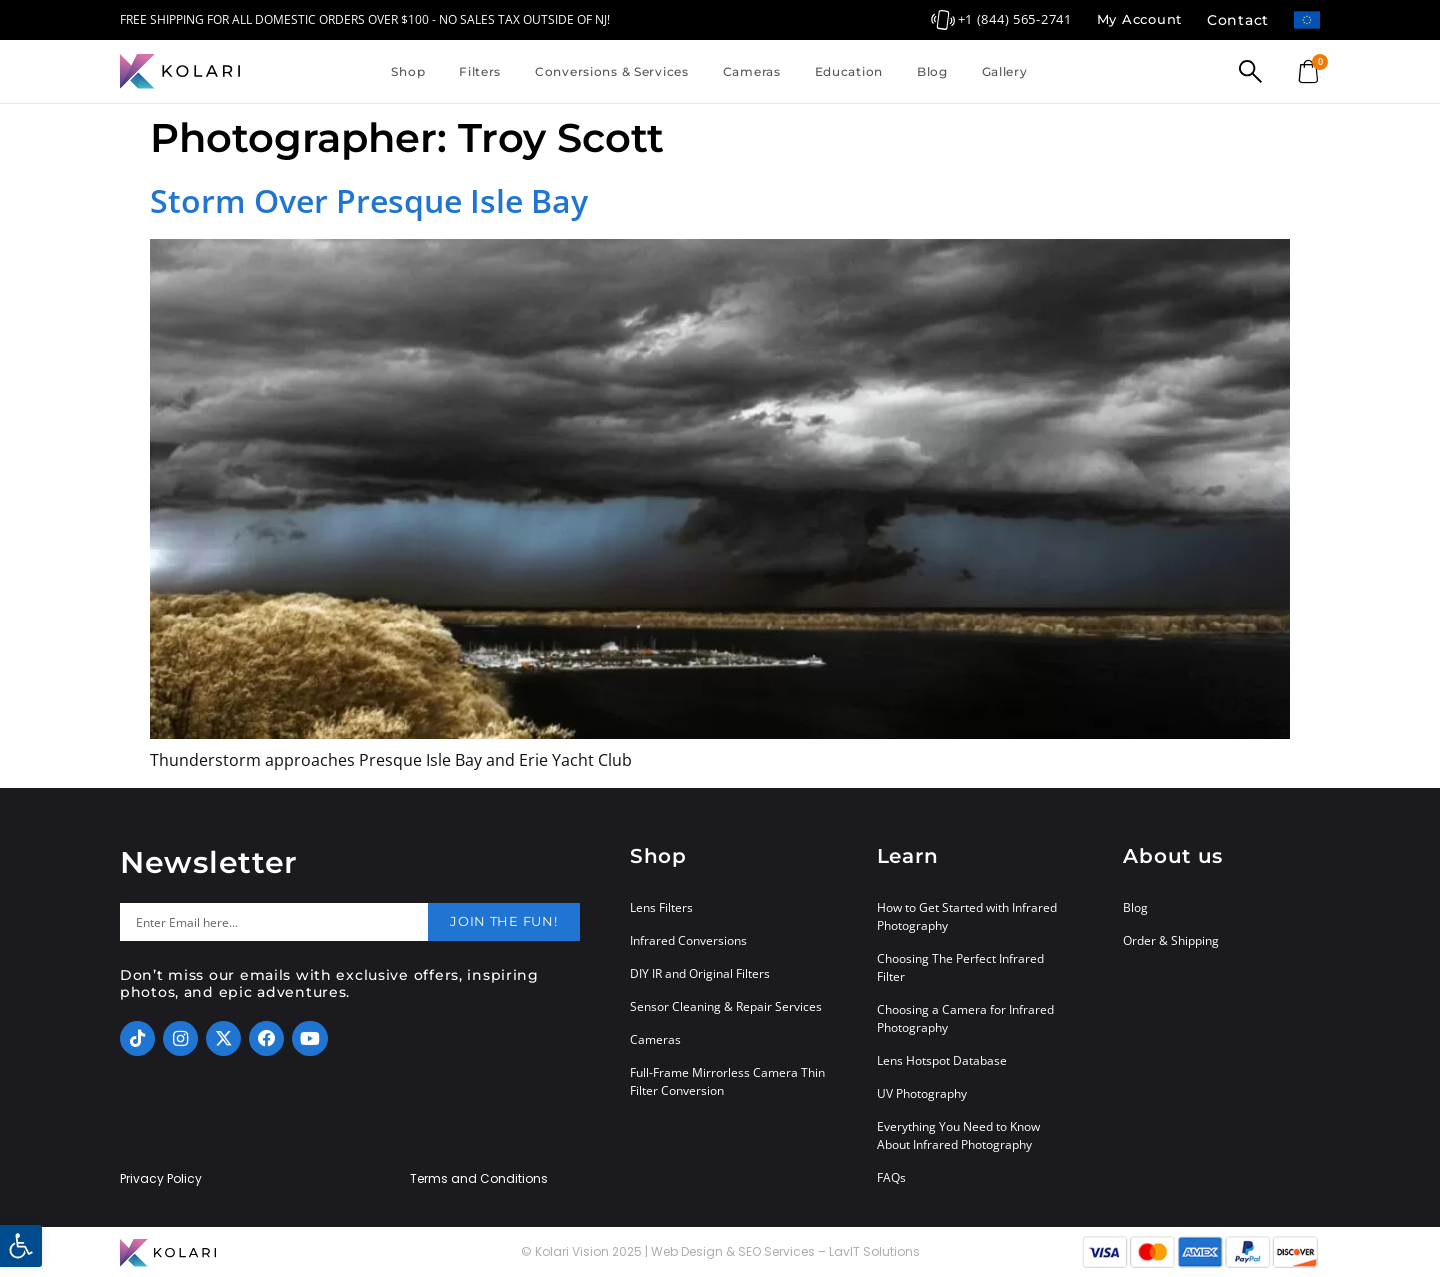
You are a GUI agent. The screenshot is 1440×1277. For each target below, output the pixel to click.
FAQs (891, 1177)
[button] (21, 1246)
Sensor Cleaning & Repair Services (726, 1006)
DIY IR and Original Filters (700, 973)
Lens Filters (661, 907)
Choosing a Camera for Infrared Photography (965, 1018)
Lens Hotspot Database (942, 1060)
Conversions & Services (612, 71)
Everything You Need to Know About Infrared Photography (958, 1135)
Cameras (752, 71)
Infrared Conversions (688, 940)
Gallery (1005, 71)
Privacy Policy (161, 1179)
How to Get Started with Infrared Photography (967, 916)
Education (849, 71)
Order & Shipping (1171, 940)
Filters (480, 71)
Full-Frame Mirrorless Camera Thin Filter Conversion (727, 1081)
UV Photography (922, 1093)
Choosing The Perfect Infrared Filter (960, 967)
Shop (408, 71)
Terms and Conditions (479, 1179)
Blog (932, 71)
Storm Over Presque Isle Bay (369, 200)
